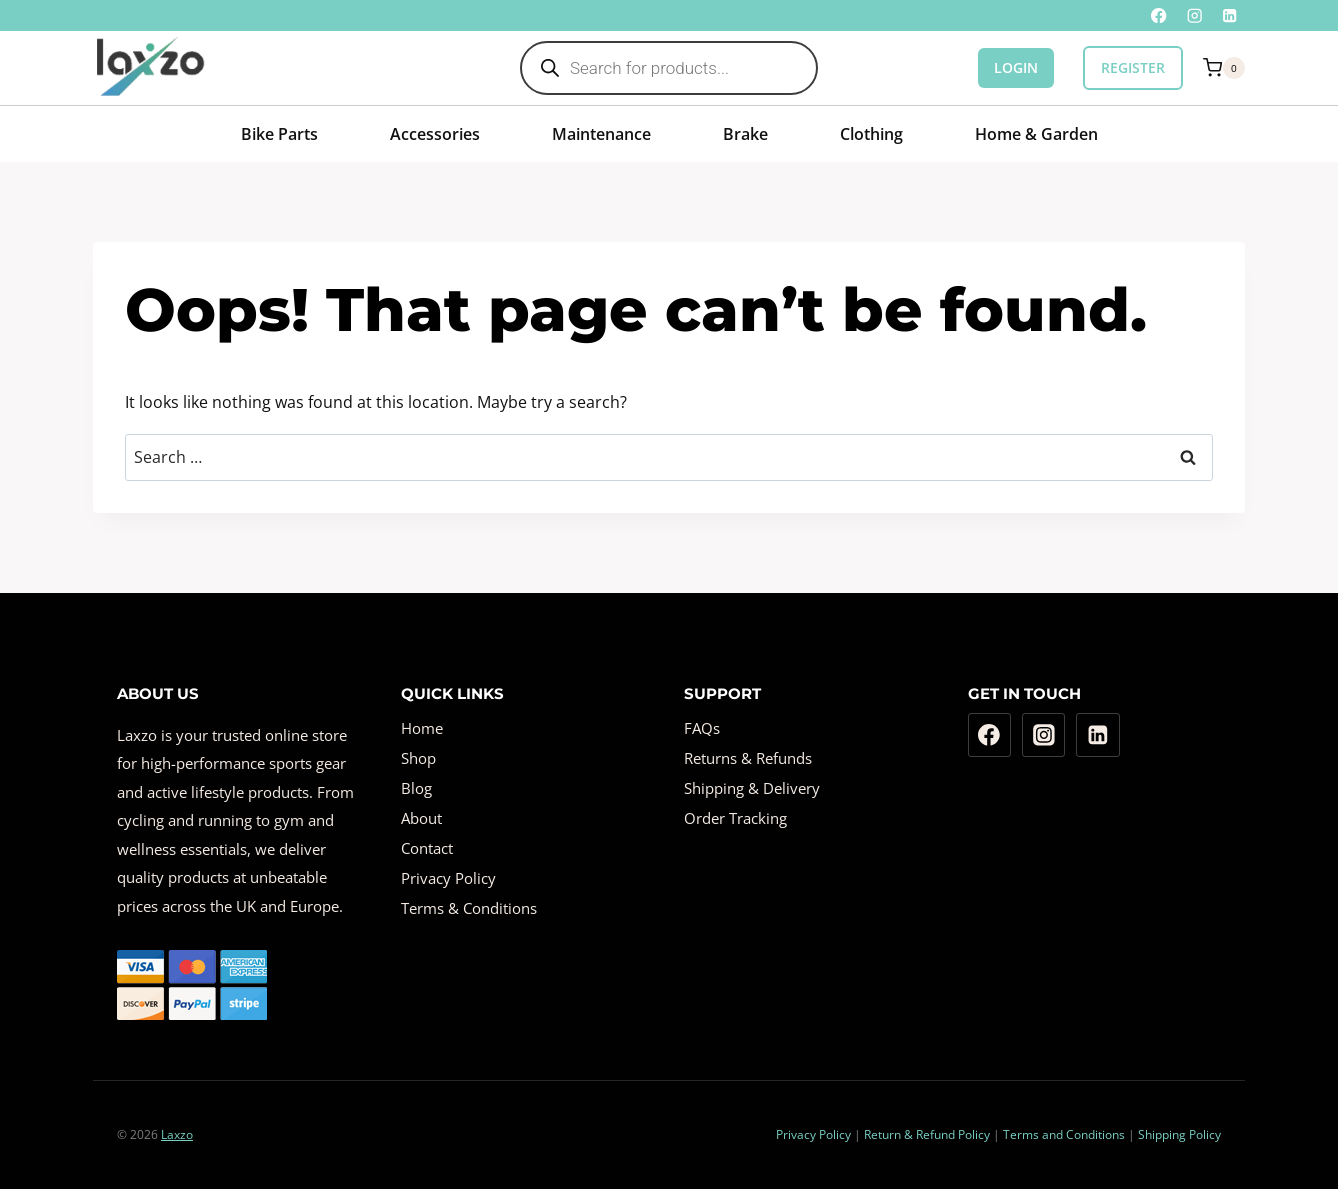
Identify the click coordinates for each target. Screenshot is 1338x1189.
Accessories (435, 134)
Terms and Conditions (1064, 1134)
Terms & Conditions (469, 908)
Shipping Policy (1179, 1134)
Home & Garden (1036, 134)
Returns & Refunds (748, 758)
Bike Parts (279, 134)
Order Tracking (735, 818)
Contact (427, 848)
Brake (745, 134)
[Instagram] (1194, 15)
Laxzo (177, 1134)
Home (422, 728)
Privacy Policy (448, 878)
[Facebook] (1159, 15)
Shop (418, 758)
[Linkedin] (1229, 15)
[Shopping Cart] (1224, 68)
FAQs (702, 728)
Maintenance (601, 134)
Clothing (871, 134)
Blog (416, 788)
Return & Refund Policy (927, 1134)
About (421, 818)
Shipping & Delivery (752, 788)
